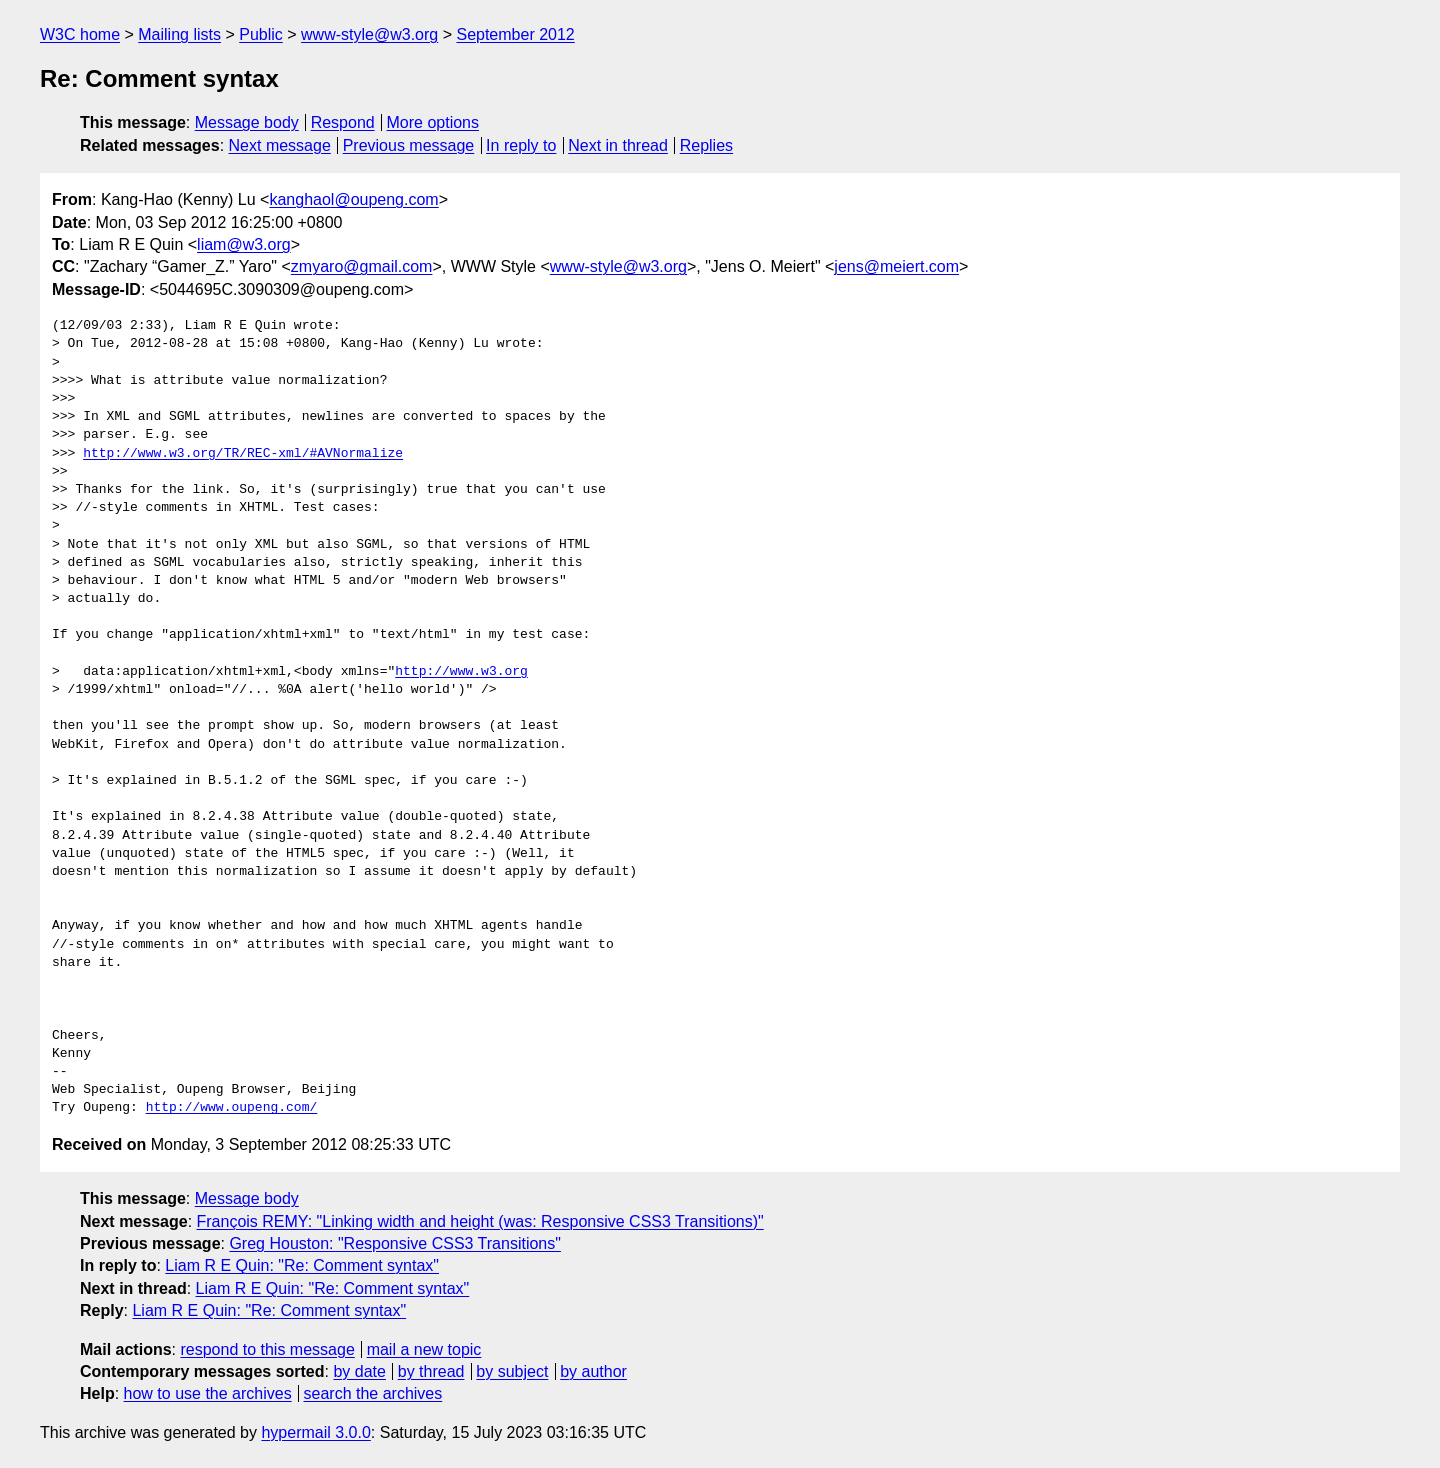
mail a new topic (424, 1349)
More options (433, 122)
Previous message (409, 145)
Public (261, 34)
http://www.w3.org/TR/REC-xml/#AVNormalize (243, 454)
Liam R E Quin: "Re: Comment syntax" (302, 1265)
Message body (247, 122)
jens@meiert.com (896, 266)
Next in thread (618, 145)
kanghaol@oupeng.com (353, 199)
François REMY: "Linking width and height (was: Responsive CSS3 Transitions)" (480, 1221)
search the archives (373, 1393)
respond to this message (267, 1349)
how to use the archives (208, 1393)
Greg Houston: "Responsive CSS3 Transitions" (395, 1243)
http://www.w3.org (461, 672)
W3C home (80, 34)
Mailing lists (179, 34)
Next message (280, 145)
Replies (706, 145)
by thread (431, 1371)
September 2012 (515, 34)
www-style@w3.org (369, 34)
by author (593, 1371)
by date (359, 1371)
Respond (343, 122)
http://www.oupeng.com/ (232, 1108)
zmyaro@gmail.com (362, 266)
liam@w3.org (244, 244)
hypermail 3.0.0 (315, 1432)
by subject (512, 1371)
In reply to (521, 145)
